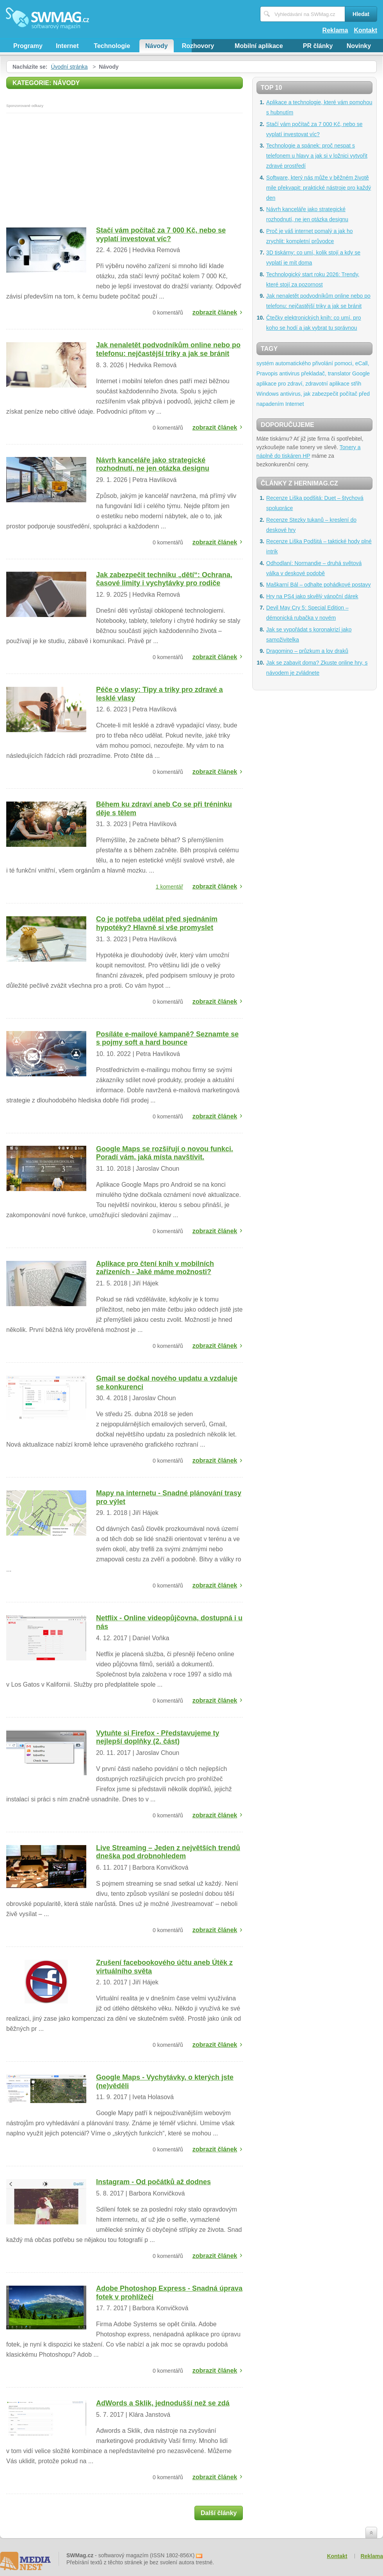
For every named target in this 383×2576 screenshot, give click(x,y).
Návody (156, 46)
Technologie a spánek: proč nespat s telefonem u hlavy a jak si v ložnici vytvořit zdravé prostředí (316, 155)
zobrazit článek (214, 312)
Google (361, 373)
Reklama (335, 30)
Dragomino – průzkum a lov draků (307, 651)
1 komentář (169, 887)
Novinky (359, 46)
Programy (28, 46)
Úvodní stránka (69, 67)
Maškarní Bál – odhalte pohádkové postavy (318, 584)
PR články (318, 46)
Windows (268, 394)
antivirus (289, 373)
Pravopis (267, 373)
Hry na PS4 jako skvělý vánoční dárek (312, 596)
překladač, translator (326, 373)
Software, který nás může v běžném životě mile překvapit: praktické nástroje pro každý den (318, 187)
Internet (67, 46)
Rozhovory (198, 46)
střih (356, 383)
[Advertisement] (124, 171)
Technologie (112, 46)
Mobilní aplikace (259, 46)
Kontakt (365, 30)
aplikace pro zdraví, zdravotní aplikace (303, 383)
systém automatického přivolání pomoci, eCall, (313, 363)
